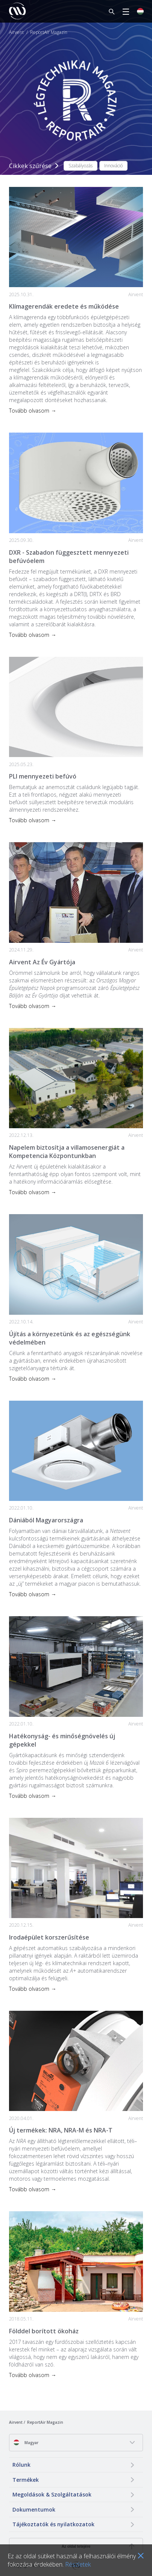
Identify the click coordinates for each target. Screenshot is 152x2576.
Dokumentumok (33, 2509)
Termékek (25, 2479)
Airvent (16, 32)
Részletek (78, 2564)
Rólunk (21, 2464)
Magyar (25, 2442)
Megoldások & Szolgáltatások (51, 2494)
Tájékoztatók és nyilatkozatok (53, 2524)
